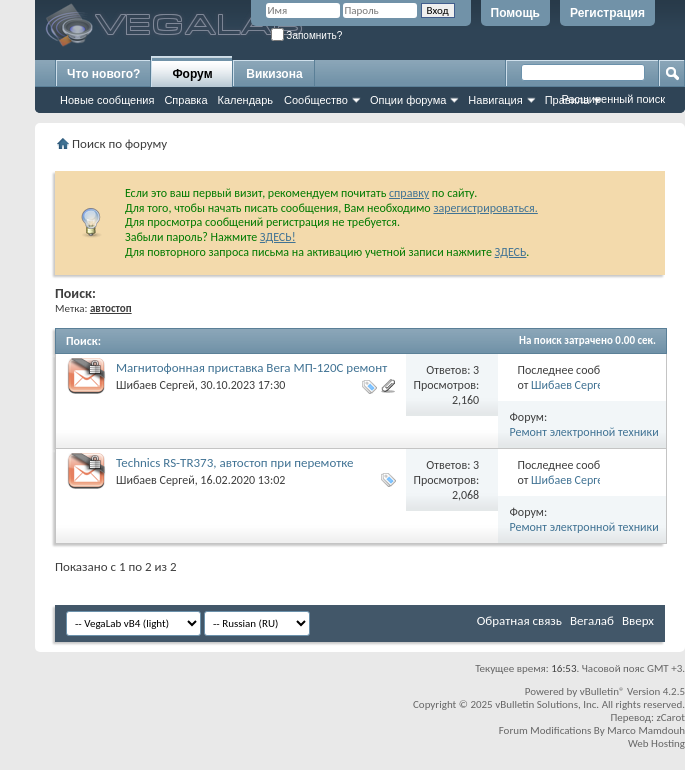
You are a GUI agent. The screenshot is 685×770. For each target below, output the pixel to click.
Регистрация (607, 13)
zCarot (670, 717)
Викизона (274, 74)
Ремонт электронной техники (584, 432)
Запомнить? (307, 35)
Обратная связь (519, 620)
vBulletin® (602, 691)
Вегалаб (592, 620)
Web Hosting (656, 743)
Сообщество (316, 100)
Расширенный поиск (613, 99)
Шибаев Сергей (155, 385)
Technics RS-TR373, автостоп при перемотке (235, 462)
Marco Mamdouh (646, 730)
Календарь (246, 100)
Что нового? (103, 74)
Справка (185, 100)
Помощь (515, 13)
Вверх (638, 620)
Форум (192, 74)
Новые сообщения (107, 100)
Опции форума (408, 100)
